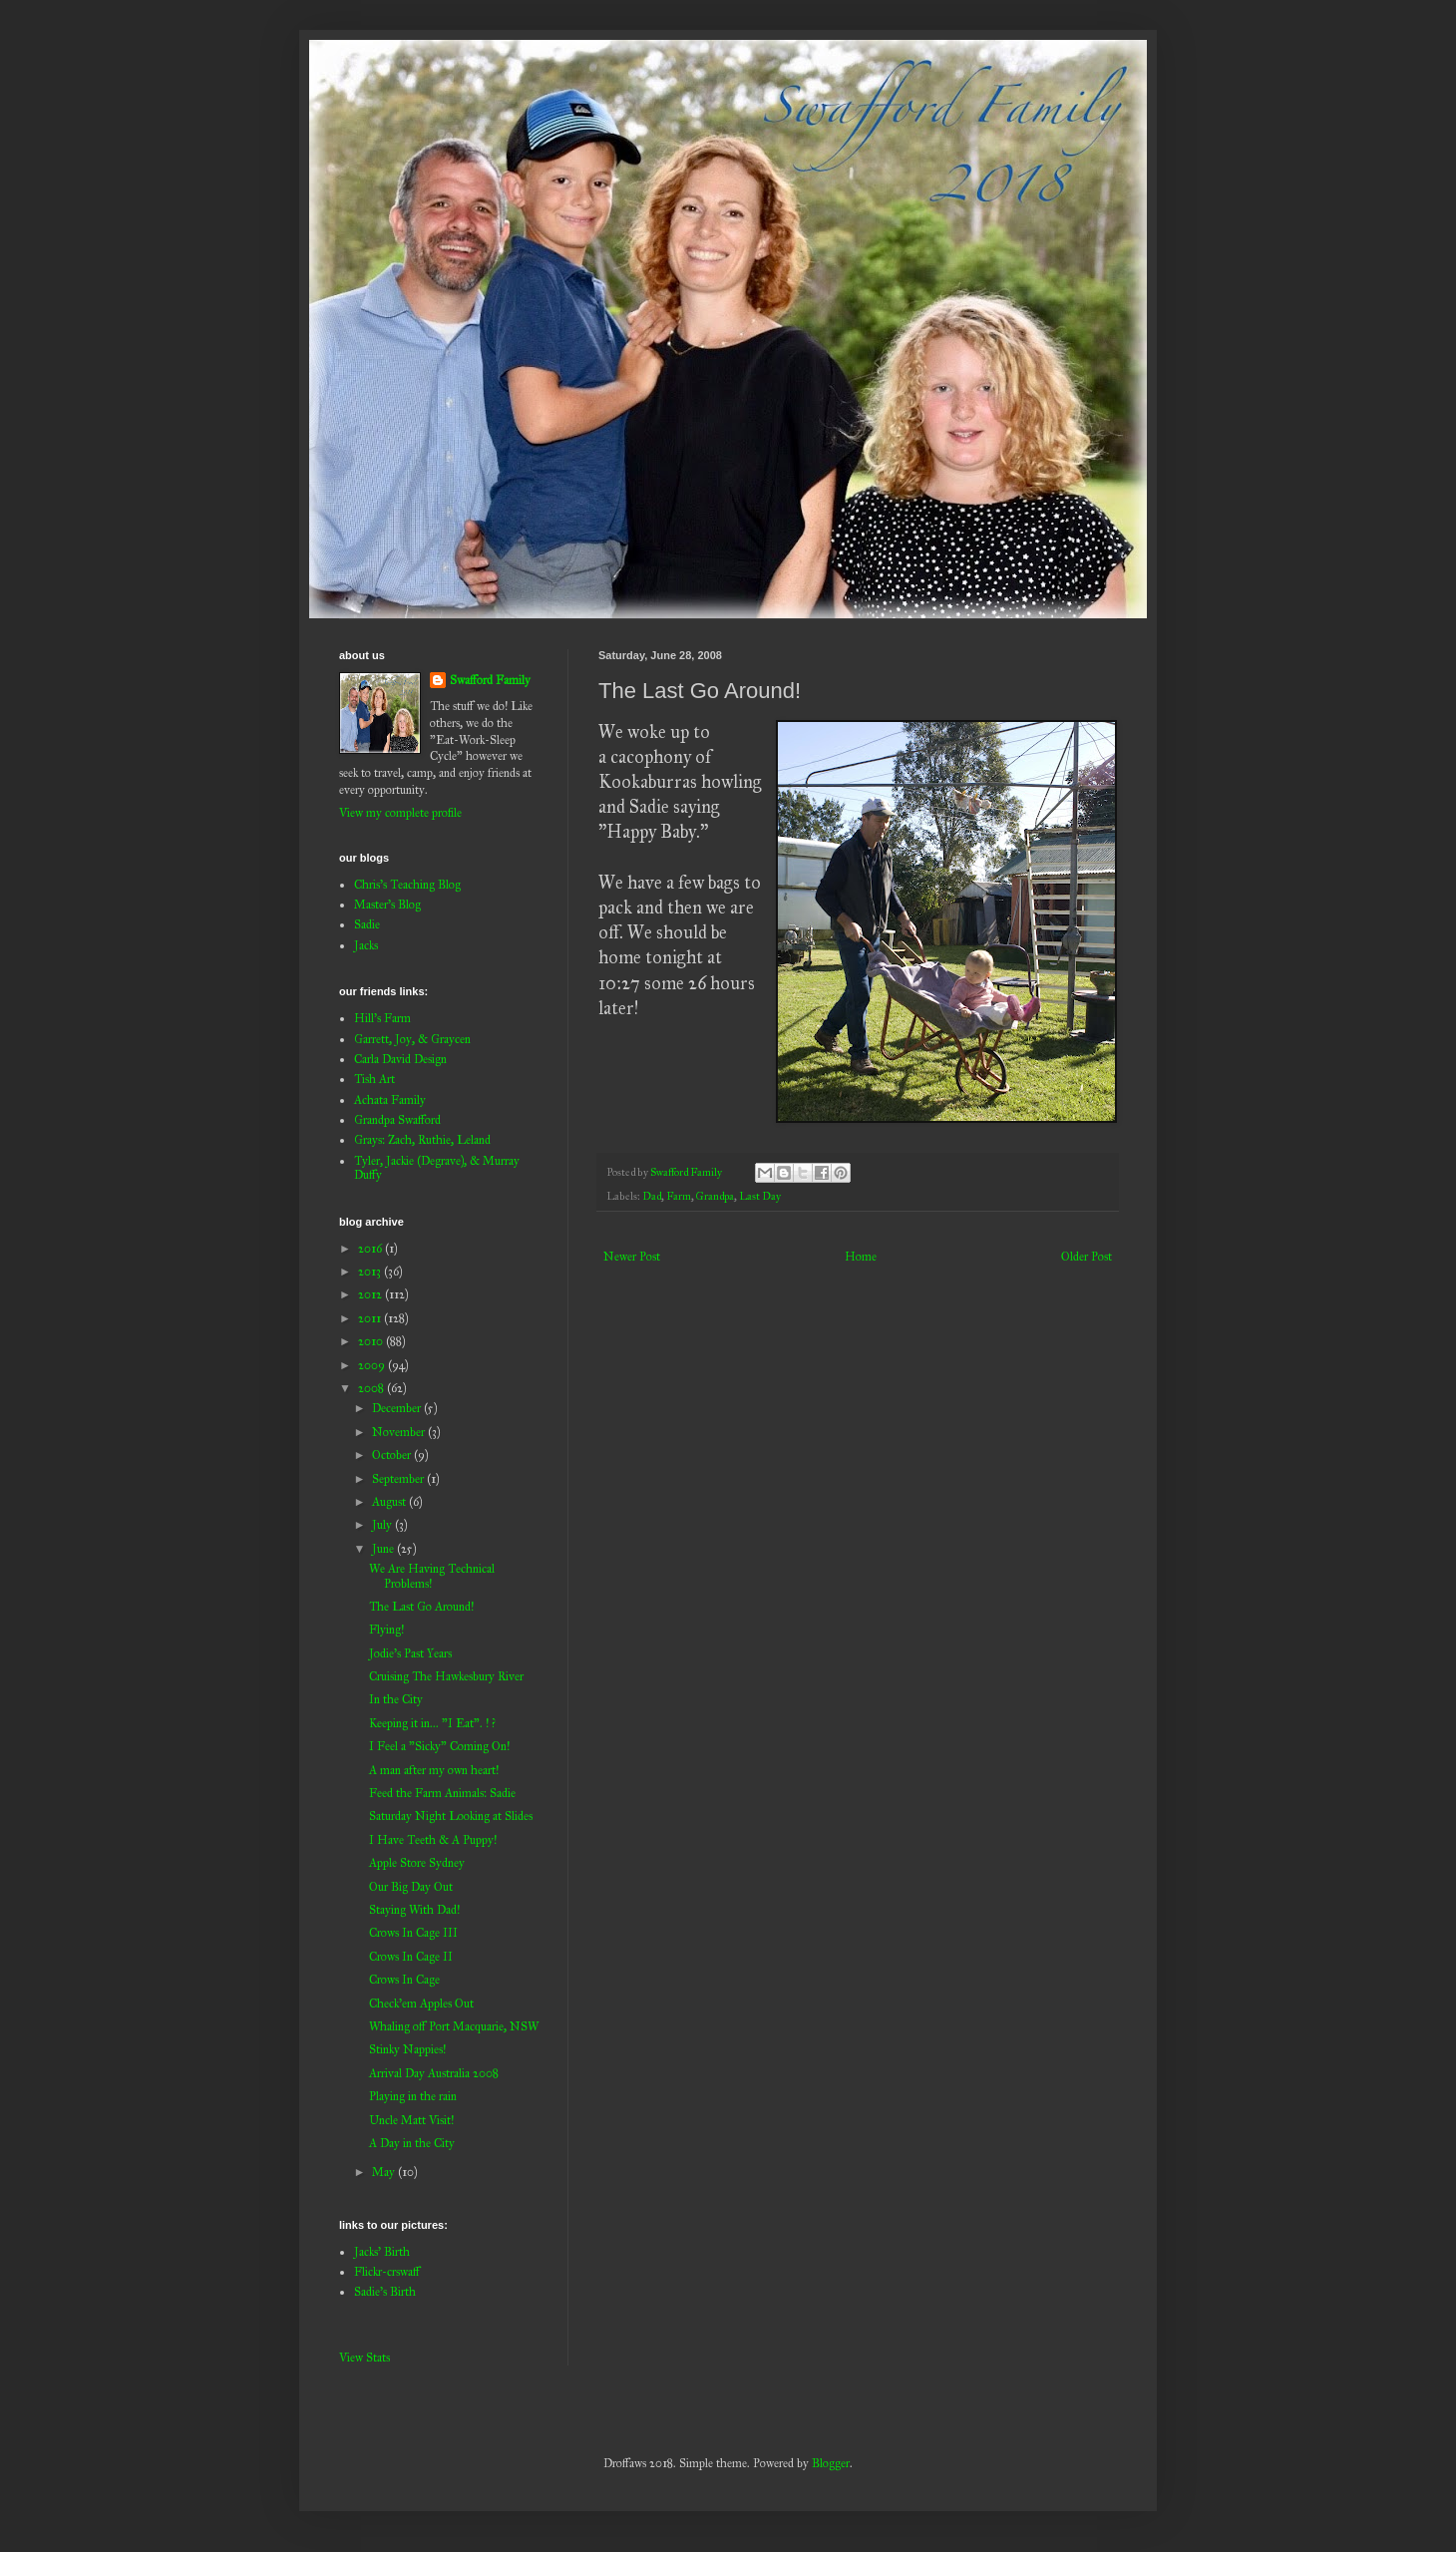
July (383, 1525)
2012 (371, 1294)
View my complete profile (400, 813)
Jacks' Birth (382, 2252)
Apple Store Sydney (417, 1863)
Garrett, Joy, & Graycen (412, 1039)
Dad (651, 1196)
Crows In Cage (404, 1980)
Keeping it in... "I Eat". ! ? (432, 1723)
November (400, 1432)
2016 (371, 1249)
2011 (371, 1318)
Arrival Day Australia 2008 (434, 2073)
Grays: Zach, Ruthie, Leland (422, 1140)
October (393, 1455)
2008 (372, 1388)
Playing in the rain (413, 2096)
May (385, 2172)
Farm (678, 1196)
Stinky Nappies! (407, 2049)
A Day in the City (412, 2143)
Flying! (386, 1630)
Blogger (831, 2463)
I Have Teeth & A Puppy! (433, 1840)
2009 (373, 1365)
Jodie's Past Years (410, 1653)
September (399, 1479)
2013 (371, 1271)
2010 (372, 1341)
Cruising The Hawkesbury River (446, 1676)
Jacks (366, 945)
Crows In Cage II (411, 1957)
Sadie (367, 924)
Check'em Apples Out (421, 2003)
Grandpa (715, 1196)
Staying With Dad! (414, 1910)
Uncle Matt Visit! (411, 2120)
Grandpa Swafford (397, 1120)
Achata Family (390, 1100)
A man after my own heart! (434, 1770)
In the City (396, 1699)
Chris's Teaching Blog (407, 885)
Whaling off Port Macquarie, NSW (454, 2026)
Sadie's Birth (385, 2292)
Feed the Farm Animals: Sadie (442, 1793)
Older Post (1086, 1257)
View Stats (364, 2358)
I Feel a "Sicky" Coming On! (439, 1746)
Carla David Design (400, 1059)
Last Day (760, 1196)
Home (861, 1257)
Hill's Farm (382, 1018)
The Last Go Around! (421, 1607)
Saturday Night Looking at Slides (451, 1816)
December (398, 1408)
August (390, 1502)
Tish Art (374, 1079)
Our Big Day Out (411, 1887)
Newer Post (631, 1257)
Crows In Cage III (413, 1933)
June (384, 1549)
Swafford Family (490, 680)
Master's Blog (387, 904)
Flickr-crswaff (387, 2272)
